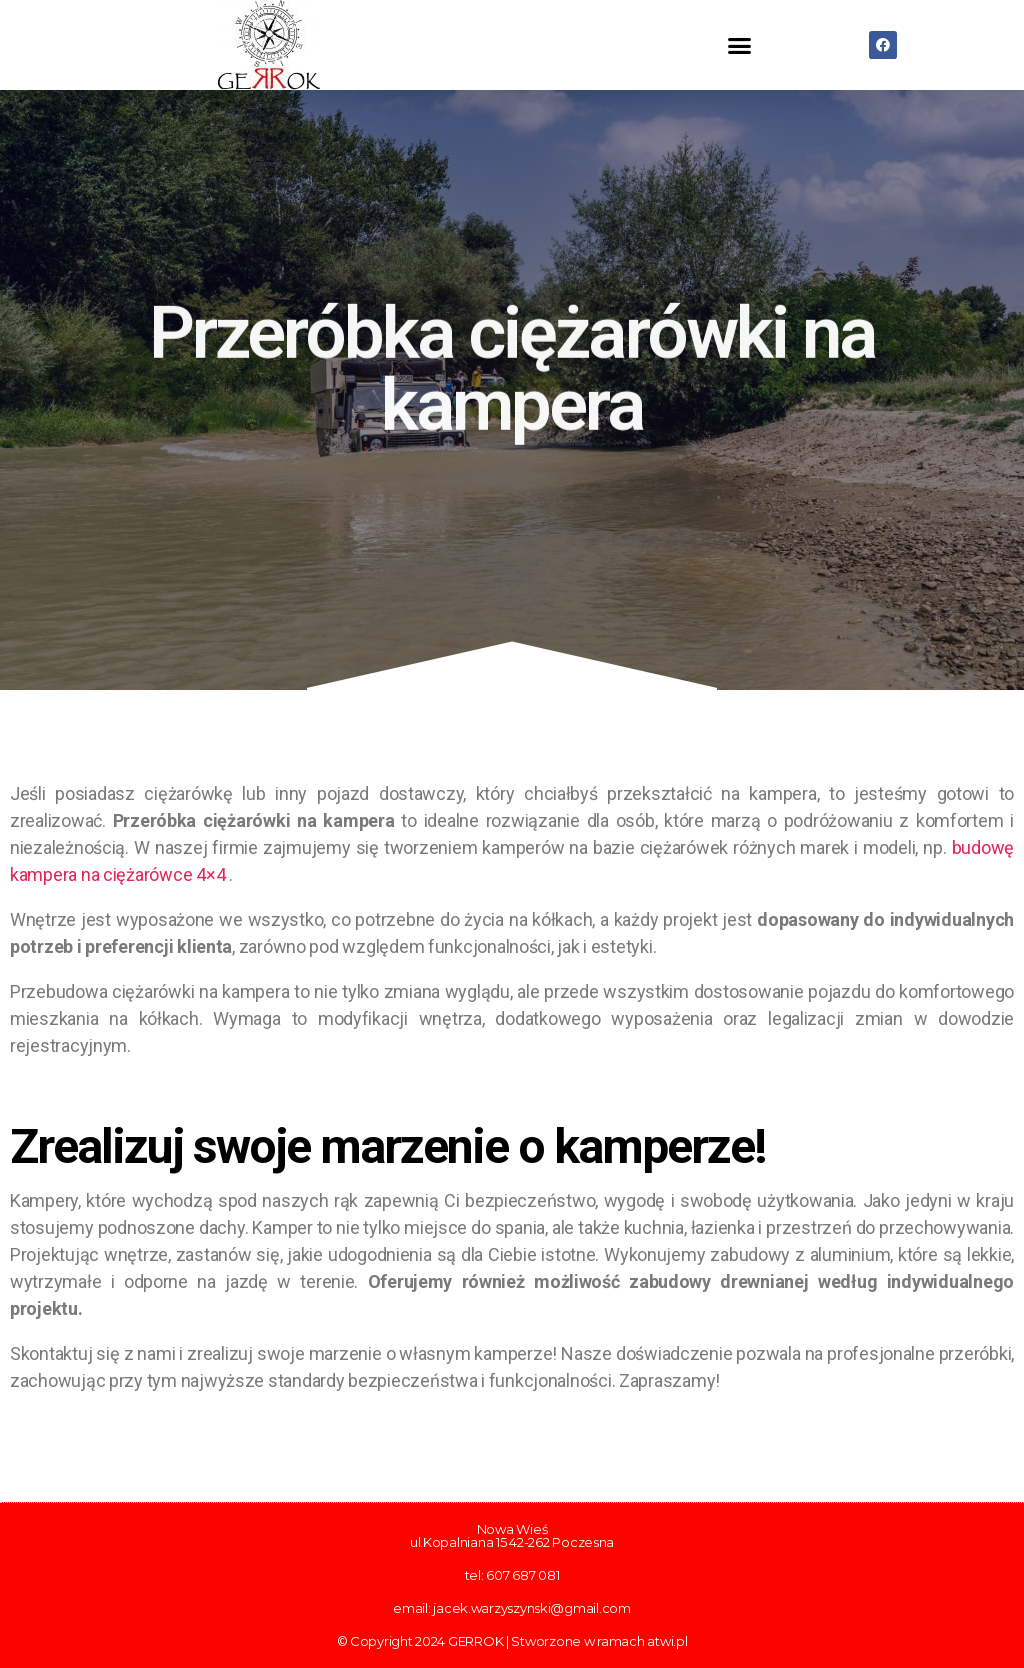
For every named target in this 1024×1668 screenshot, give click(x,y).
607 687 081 (522, 1575)
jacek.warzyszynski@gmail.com (531, 1608)
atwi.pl (667, 1641)
